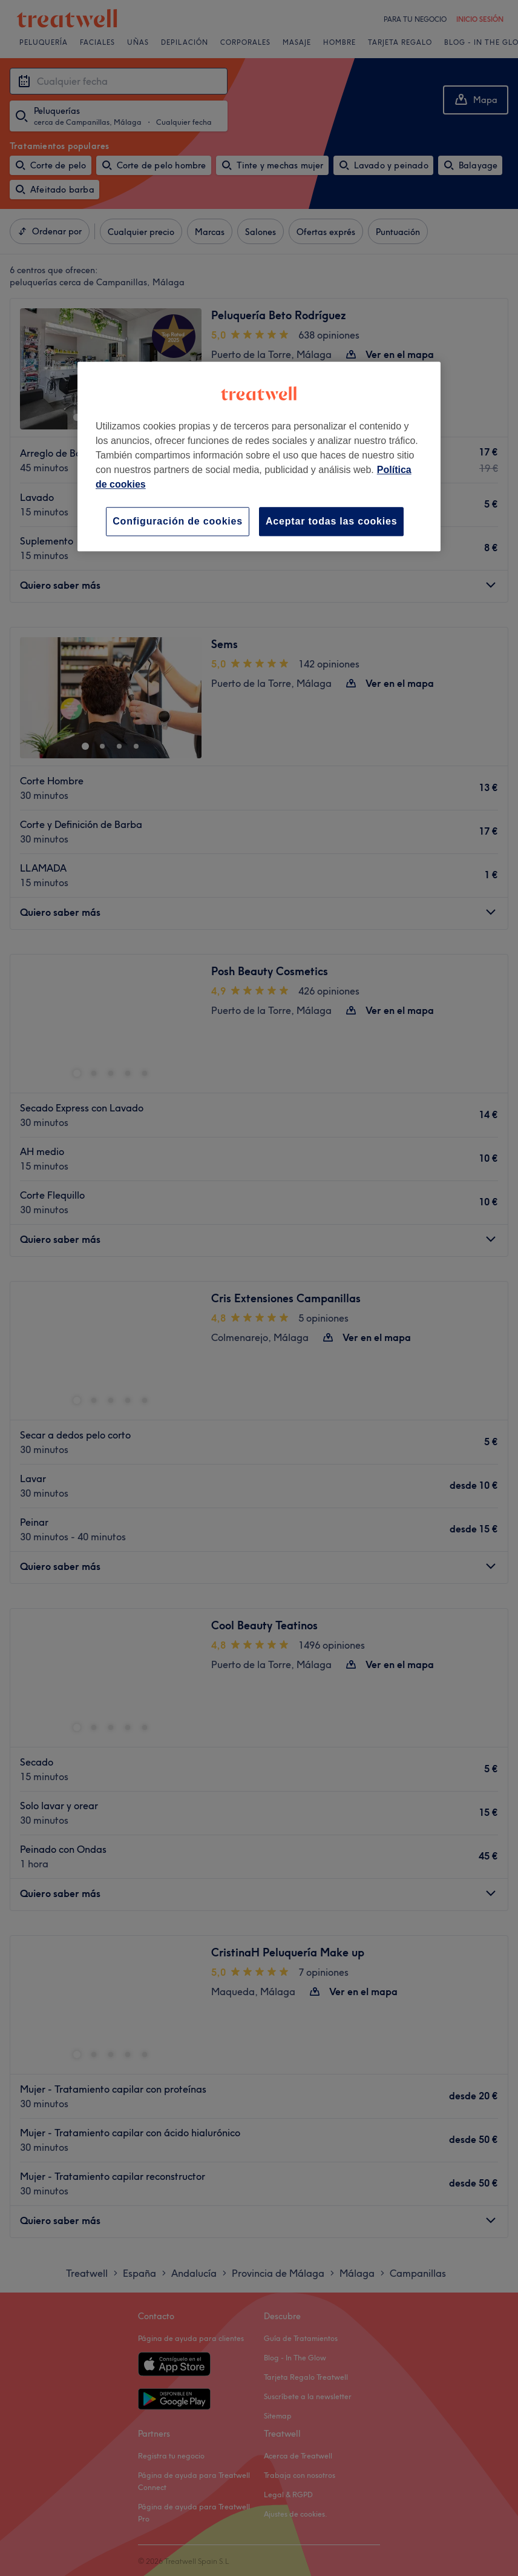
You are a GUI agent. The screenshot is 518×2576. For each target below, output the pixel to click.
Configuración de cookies (178, 521)
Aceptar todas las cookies (331, 521)
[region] (259, 456)
